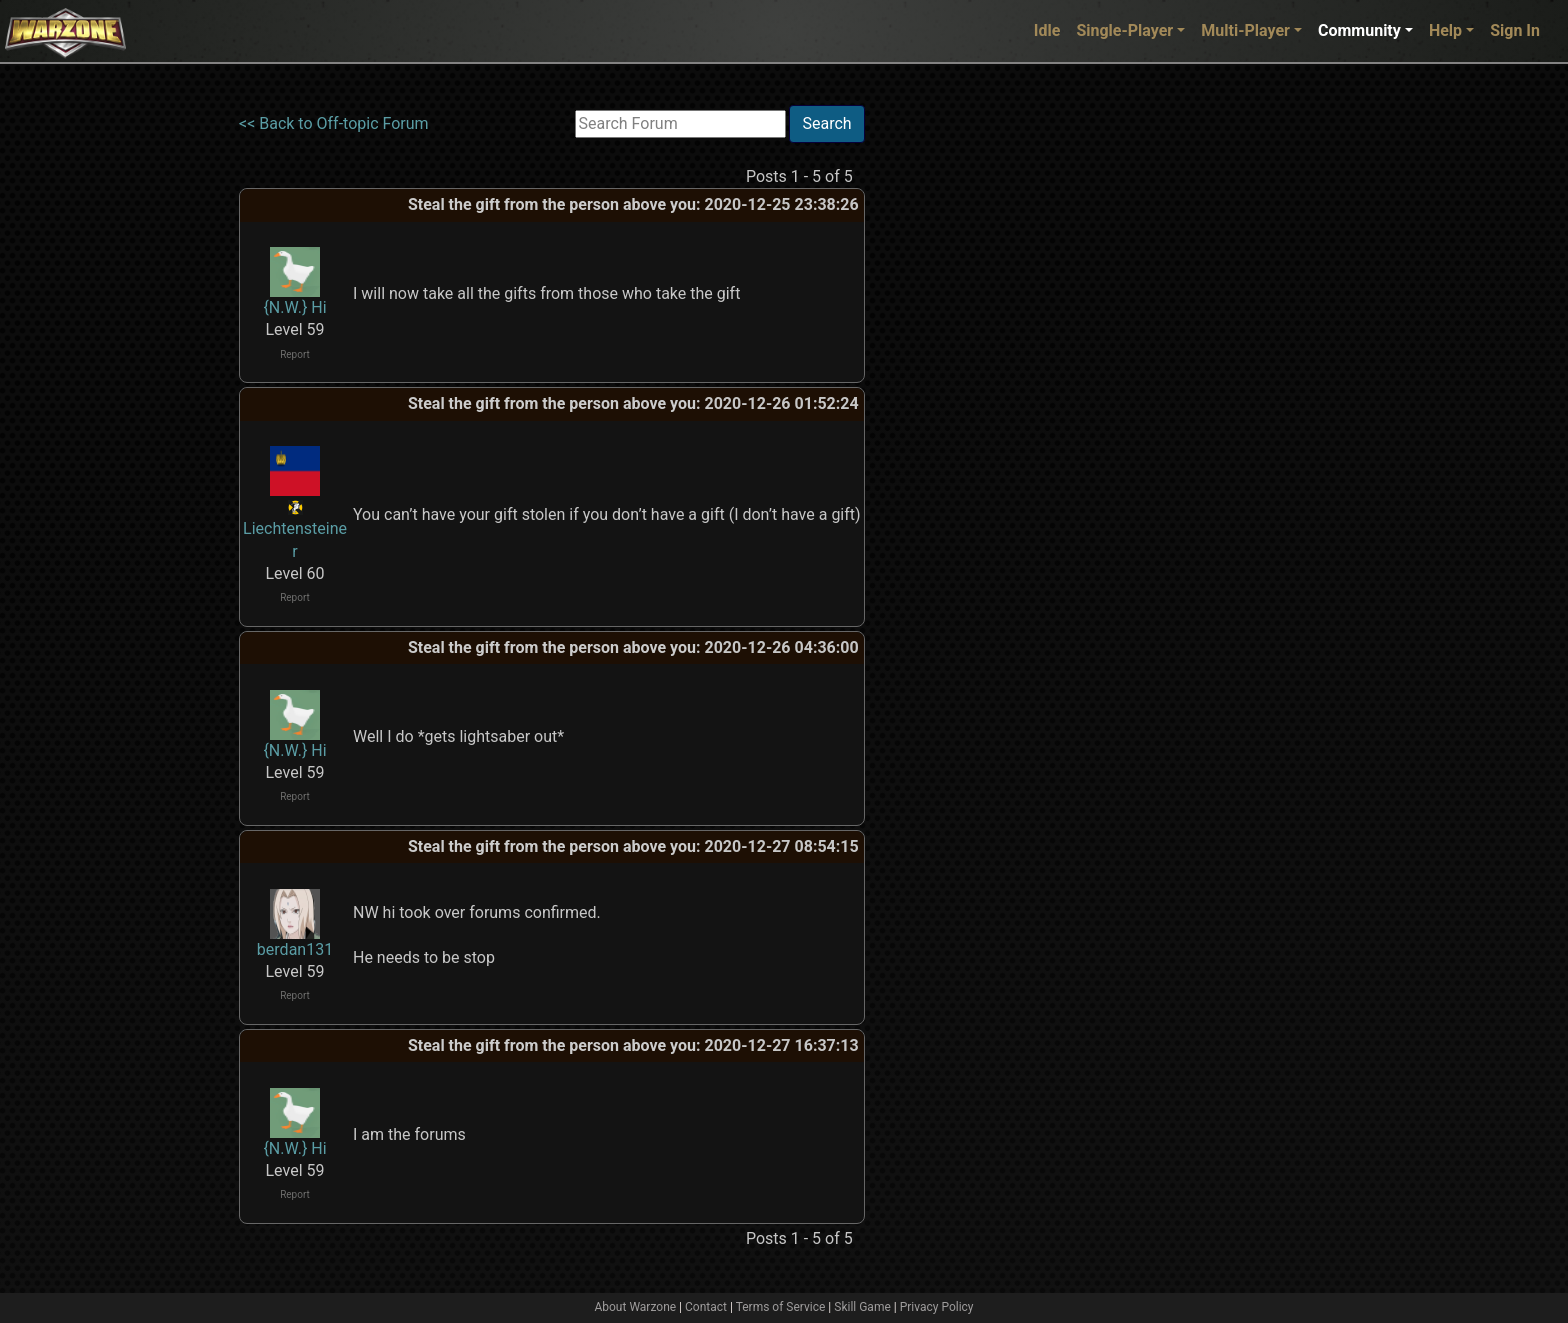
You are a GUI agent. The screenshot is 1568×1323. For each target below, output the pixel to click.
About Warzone (635, 1307)
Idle (1047, 30)
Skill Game (862, 1307)
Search (826, 123)
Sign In (1515, 30)
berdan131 (295, 949)
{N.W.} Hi (294, 307)
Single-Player (1124, 30)
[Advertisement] (947, 405)
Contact (706, 1307)
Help (1445, 30)
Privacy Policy (937, 1307)
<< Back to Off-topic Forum (334, 123)
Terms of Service (781, 1307)
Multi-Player (1245, 30)
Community (1359, 30)
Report (295, 354)
